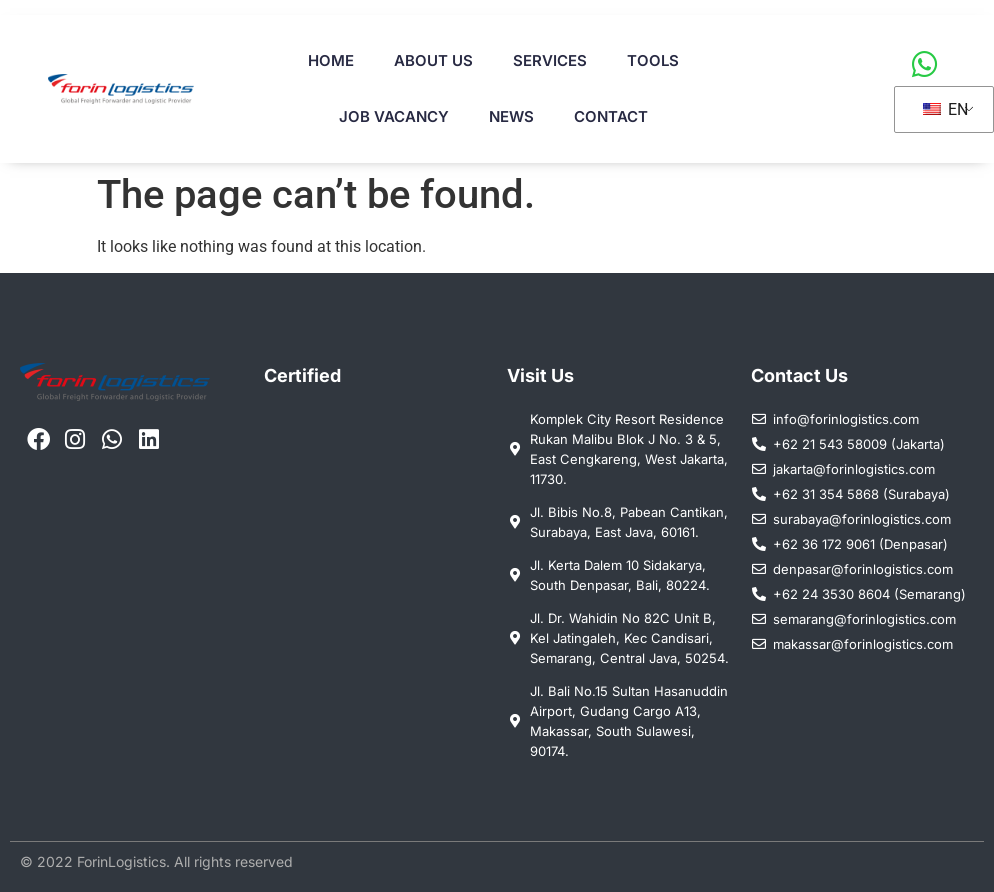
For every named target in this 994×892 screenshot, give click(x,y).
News (511, 116)
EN (945, 109)
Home (331, 60)
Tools (653, 60)
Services (550, 60)
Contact (611, 116)
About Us (433, 60)
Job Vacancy (394, 116)
